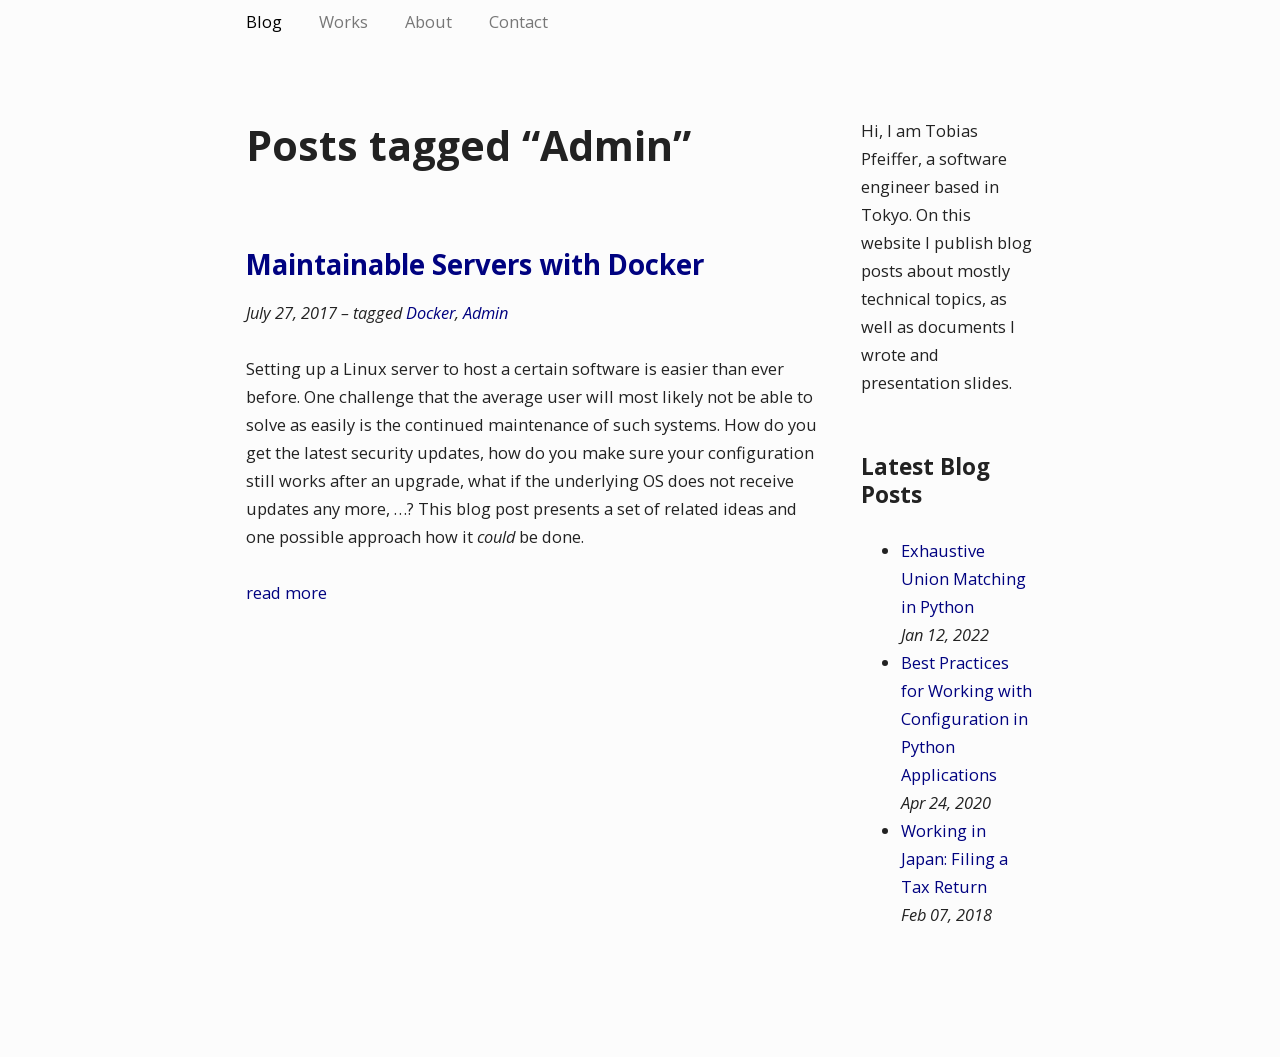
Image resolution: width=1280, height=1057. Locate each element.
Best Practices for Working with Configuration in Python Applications (966, 718)
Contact (518, 21)
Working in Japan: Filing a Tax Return (954, 858)
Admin (485, 312)
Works (343, 21)
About (428, 21)
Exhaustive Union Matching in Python (963, 578)
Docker (430, 312)
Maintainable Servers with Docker (475, 264)
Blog (264, 21)
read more (286, 592)
